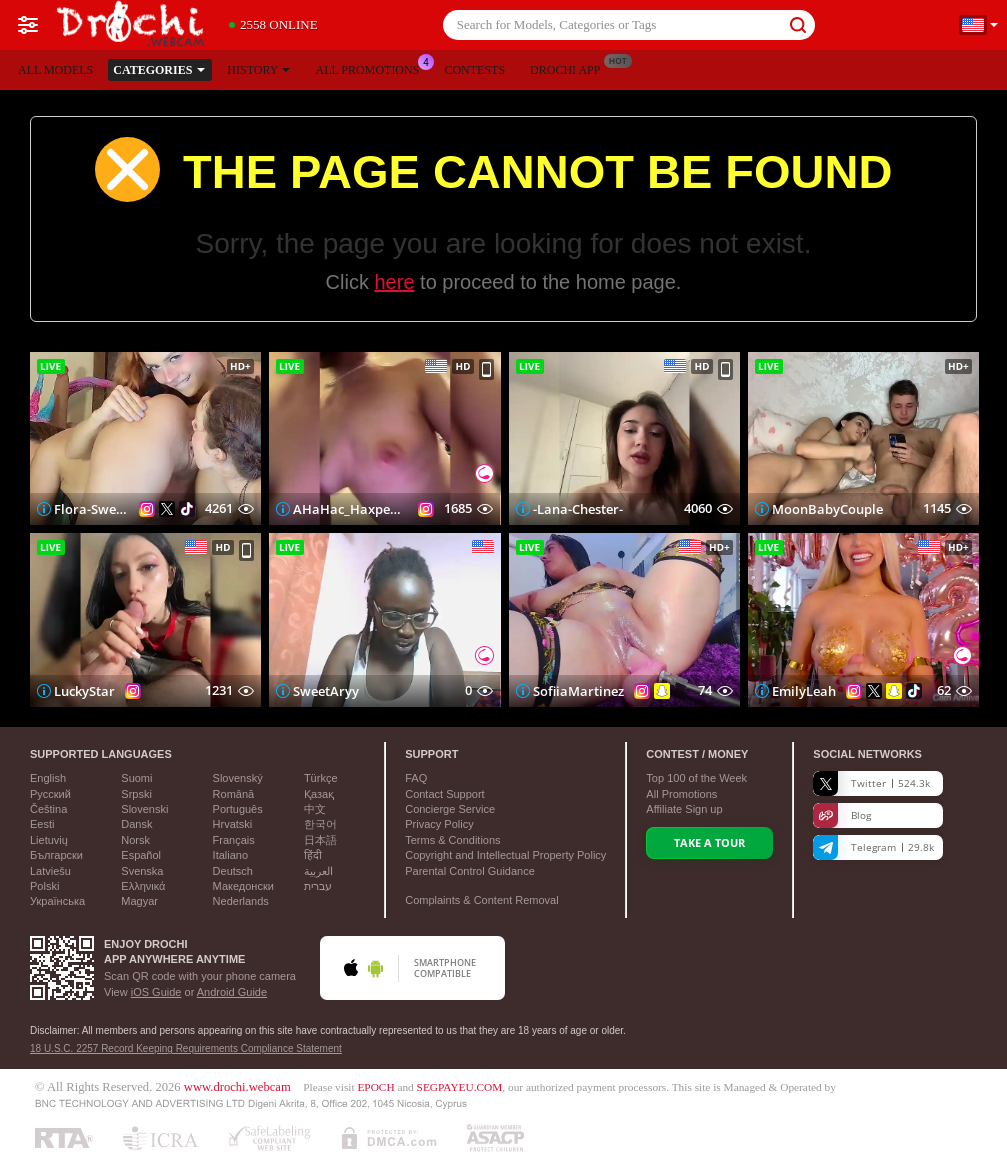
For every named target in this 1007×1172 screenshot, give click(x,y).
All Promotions (372, 68)
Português (238, 809)
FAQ (416, 778)
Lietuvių (49, 840)
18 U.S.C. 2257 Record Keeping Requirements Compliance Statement (186, 1048)
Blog (842, 815)
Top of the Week (696, 778)
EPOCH (375, 1087)
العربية (318, 871)
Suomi (136, 778)
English (48, 778)
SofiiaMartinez (578, 691)
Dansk (136, 824)
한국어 (320, 824)
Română (234, 794)
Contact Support (445, 794)
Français (234, 840)
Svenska (142, 871)
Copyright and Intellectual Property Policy (505, 855)
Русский (50, 794)
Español (141, 855)
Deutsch (233, 871)
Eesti (42, 824)
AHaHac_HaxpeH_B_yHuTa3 (350, 509)
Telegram (873, 847)
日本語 (320, 840)
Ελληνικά (143, 886)
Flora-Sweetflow (91, 509)
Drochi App (570, 68)
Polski (44, 886)
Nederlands (241, 901)
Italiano (230, 855)
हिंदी (313, 855)
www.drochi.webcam (237, 1087)
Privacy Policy (439, 824)
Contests (474, 70)
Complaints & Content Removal (481, 900)
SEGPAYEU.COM (460, 1087)
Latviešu (50, 871)
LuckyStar (84, 691)
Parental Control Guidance (470, 871)
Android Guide (232, 992)
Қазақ (319, 794)
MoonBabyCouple (827, 509)
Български (56, 855)
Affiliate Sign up (684, 809)
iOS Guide (156, 992)
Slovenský (238, 778)
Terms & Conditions (452, 840)
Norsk (135, 840)
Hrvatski (233, 824)
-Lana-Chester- (578, 509)
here (395, 282)
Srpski (136, 794)
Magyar (139, 901)
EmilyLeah (804, 691)
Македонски (243, 886)
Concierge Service (450, 809)
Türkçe (321, 778)
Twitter (871, 783)
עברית (318, 886)
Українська (57, 901)
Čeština (48, 809)
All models (55, 70)
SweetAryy (326, 691)
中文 (315, 809)
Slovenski (144, 809)
